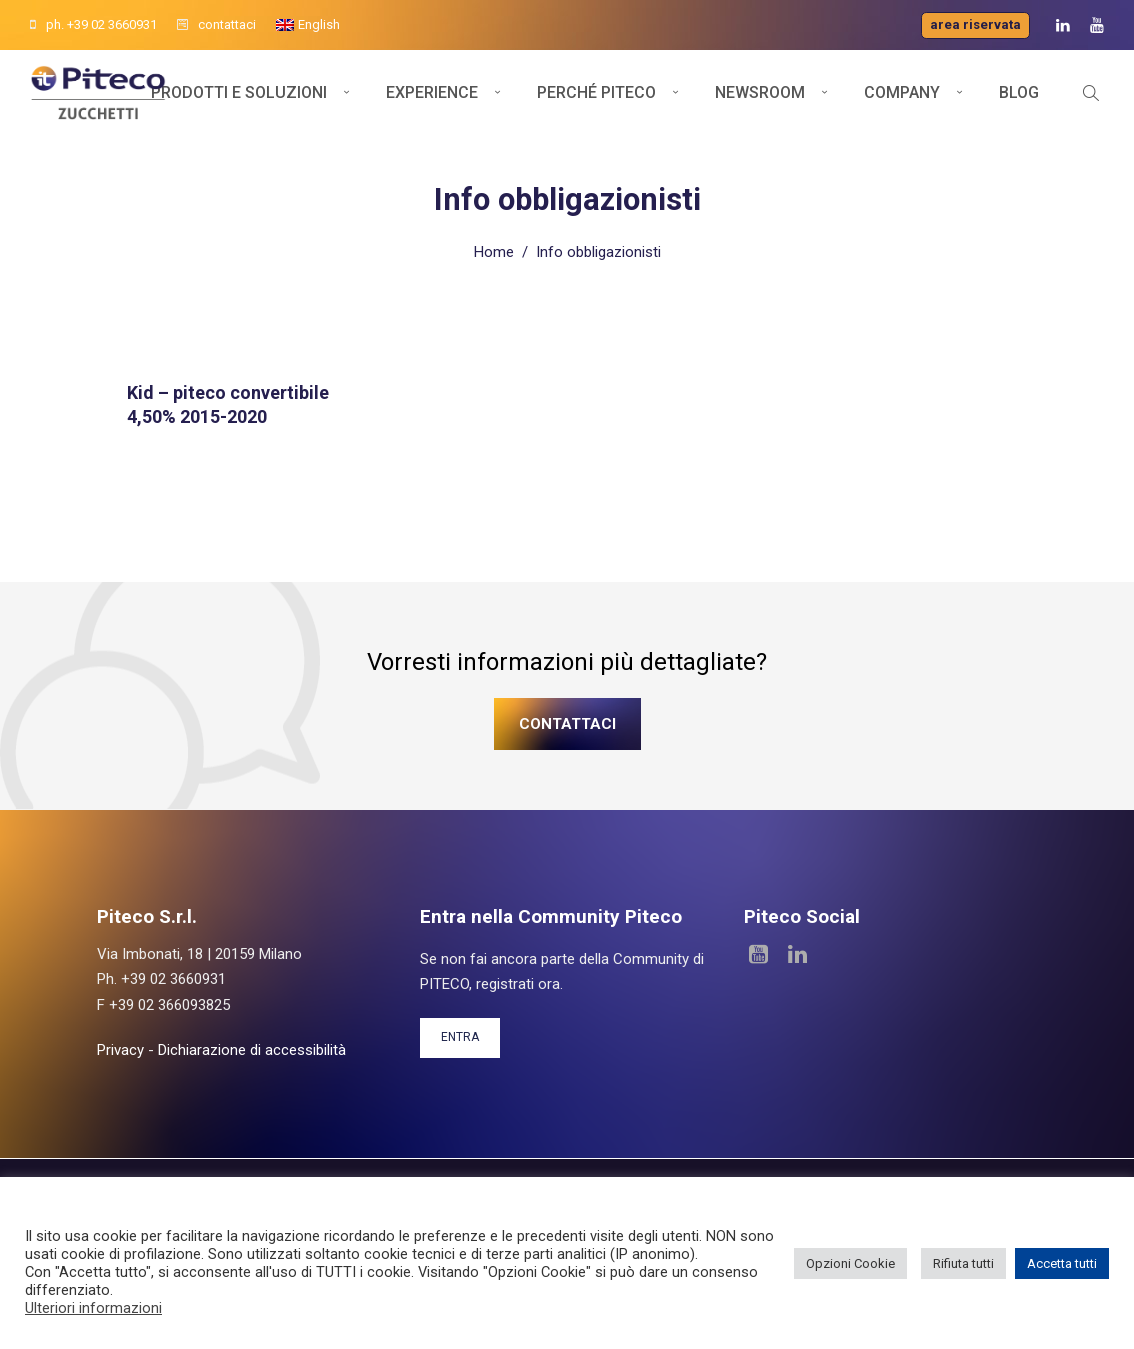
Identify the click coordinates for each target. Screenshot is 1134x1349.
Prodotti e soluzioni (239, 97)
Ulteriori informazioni (93, 1308)
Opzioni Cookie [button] (850, 1263)
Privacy (120, 1049)
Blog (1019, 97)
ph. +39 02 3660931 (93, 24)
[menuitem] (308, 25)
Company (902, 97)
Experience (432, 97)
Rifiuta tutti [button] (963, 1263)
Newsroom (760, 97)
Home (494, 251)
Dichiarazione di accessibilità (252, 1049)
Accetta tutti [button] (1062, 1263)
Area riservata (975, 24)
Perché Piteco (596, 97)
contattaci (216, 24)
